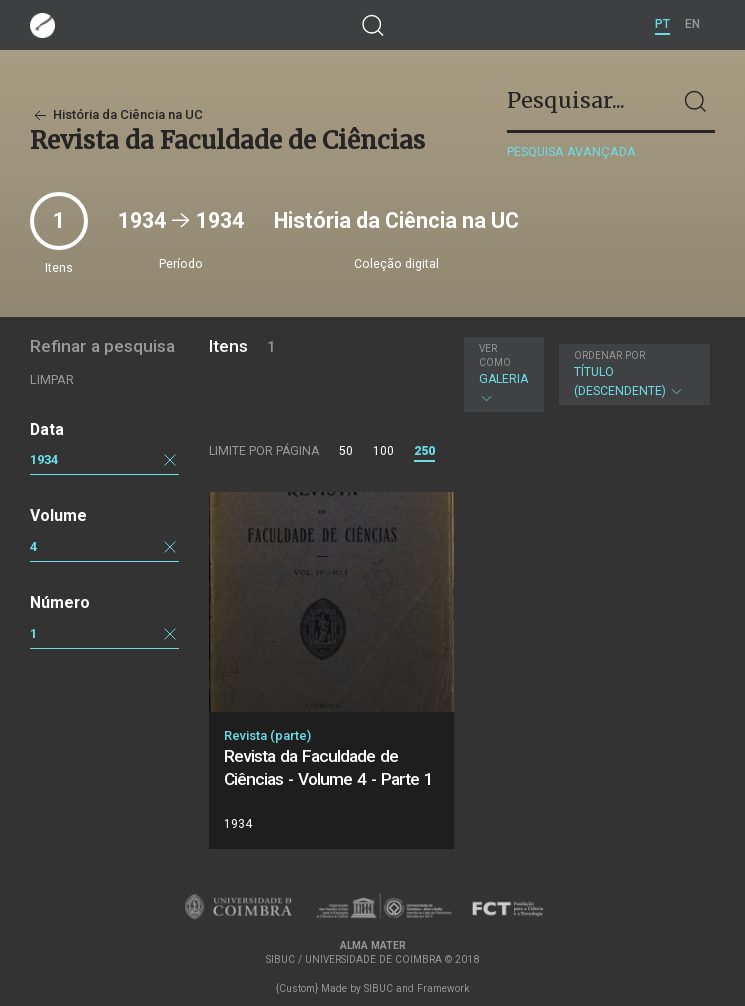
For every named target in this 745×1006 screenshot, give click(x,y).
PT (662, 24)
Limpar (52, 379)
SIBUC (378, 988)
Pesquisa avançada (571, 151)
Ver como (495, 355)
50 (346, 451)
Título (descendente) (632, 374)
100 (383, 451)
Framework (443, 988)
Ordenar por (609, 355)
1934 (44, 459)
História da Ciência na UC (116, 114)
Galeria (503, 374)
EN (692, 24)
